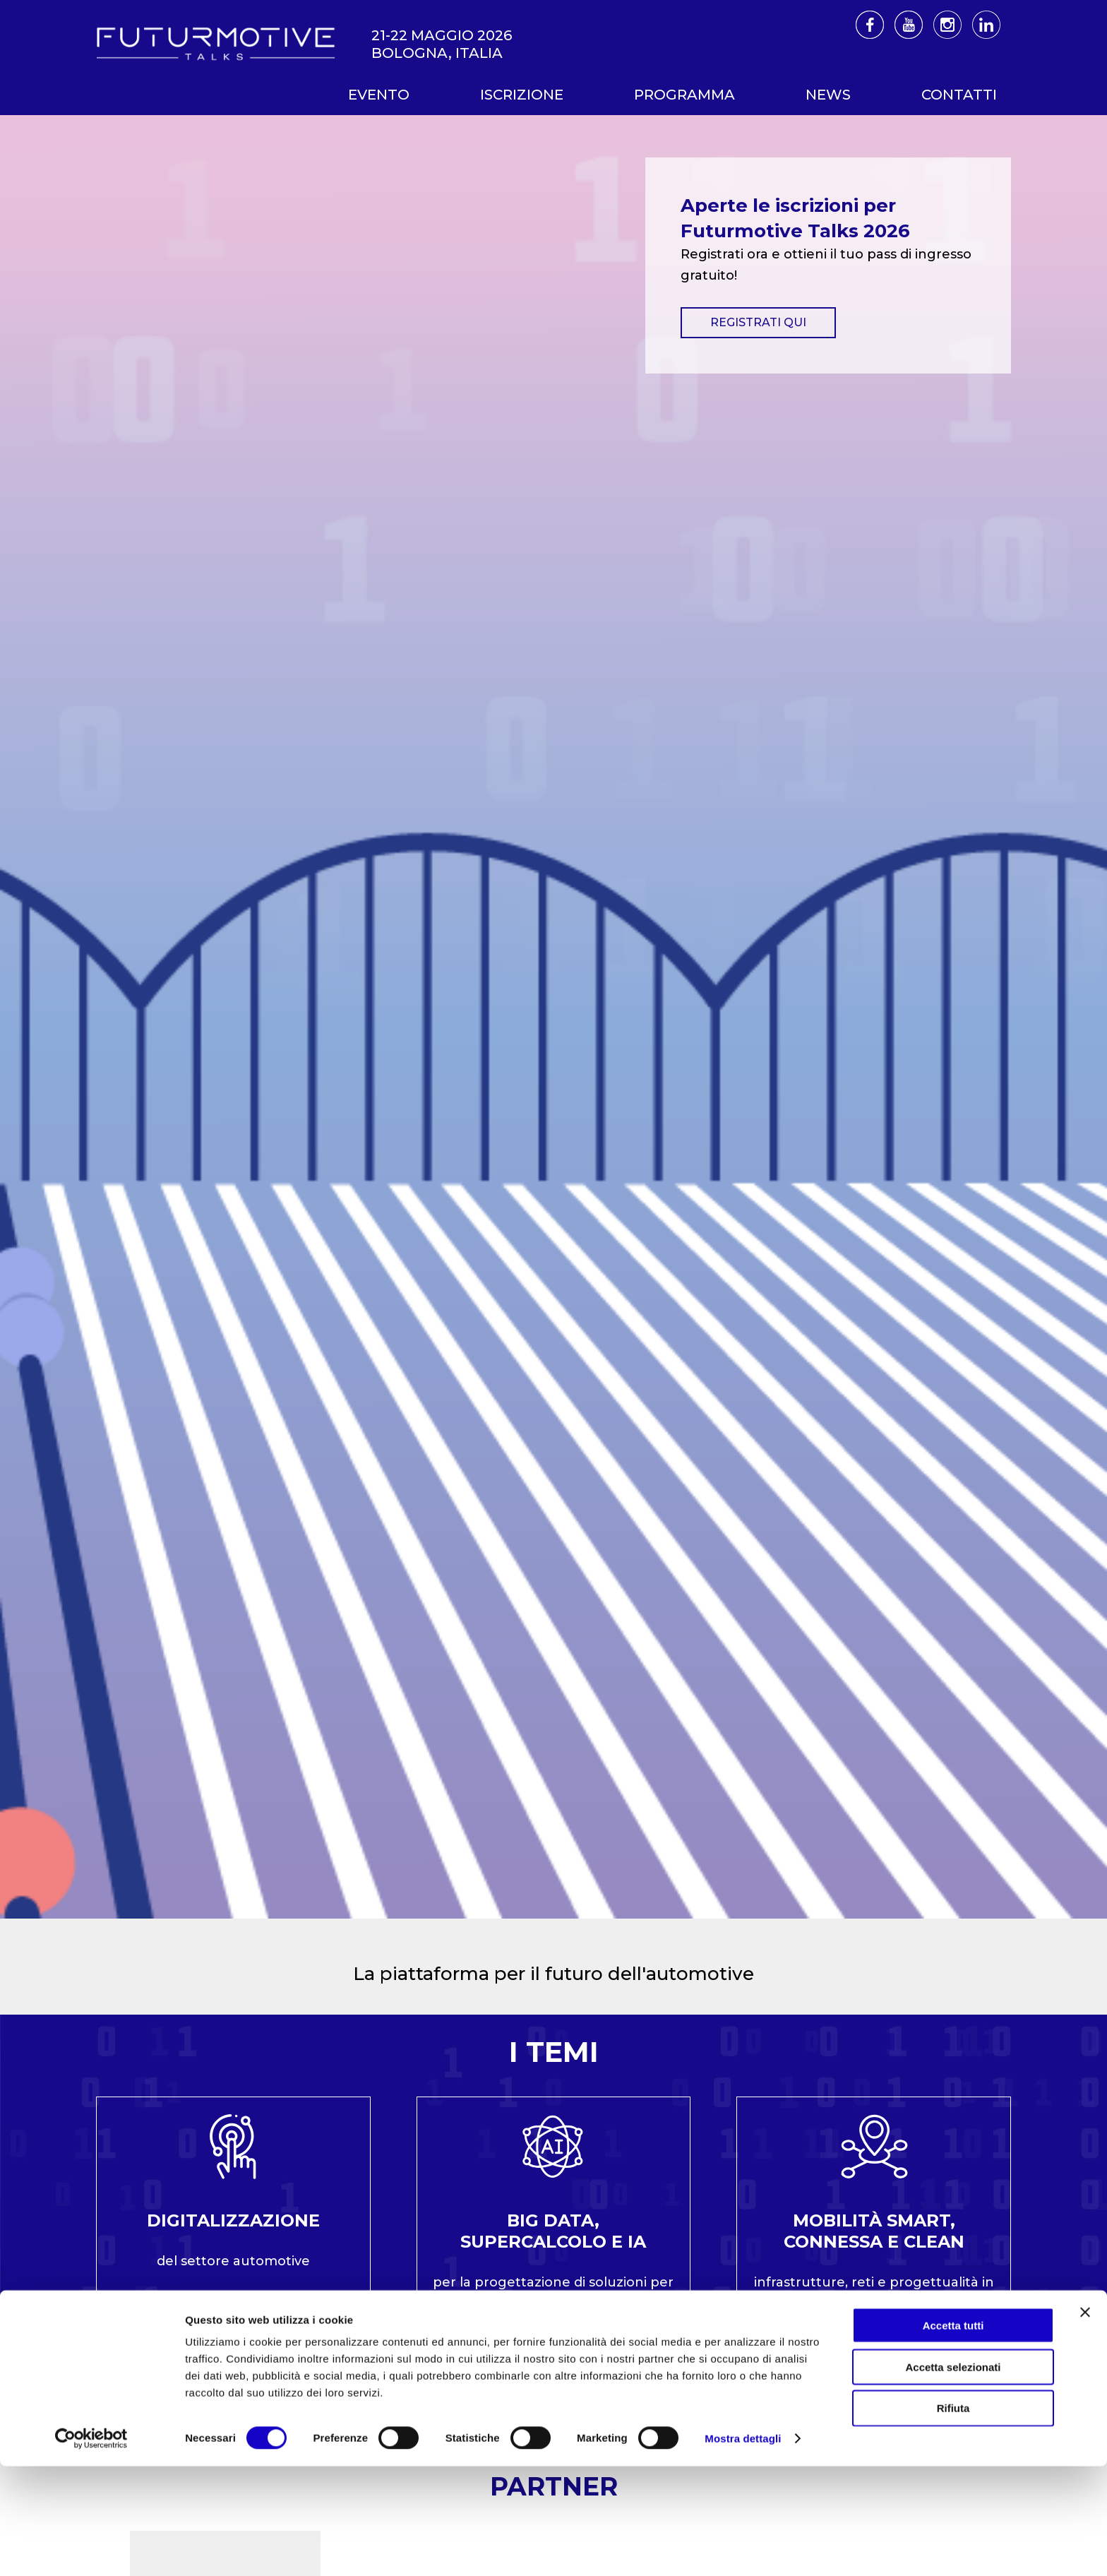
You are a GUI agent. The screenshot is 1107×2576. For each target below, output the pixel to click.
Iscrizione (521, 94)
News (828, 94)
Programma (684, 94)
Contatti (959, 94)
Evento (378, 94)
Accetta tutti (953, 2435)
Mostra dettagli (743, 2548)
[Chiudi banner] (1085, 2422)
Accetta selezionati (952, 2477)
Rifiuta (953, 2518)
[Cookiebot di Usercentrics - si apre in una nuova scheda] (91, 2548)
